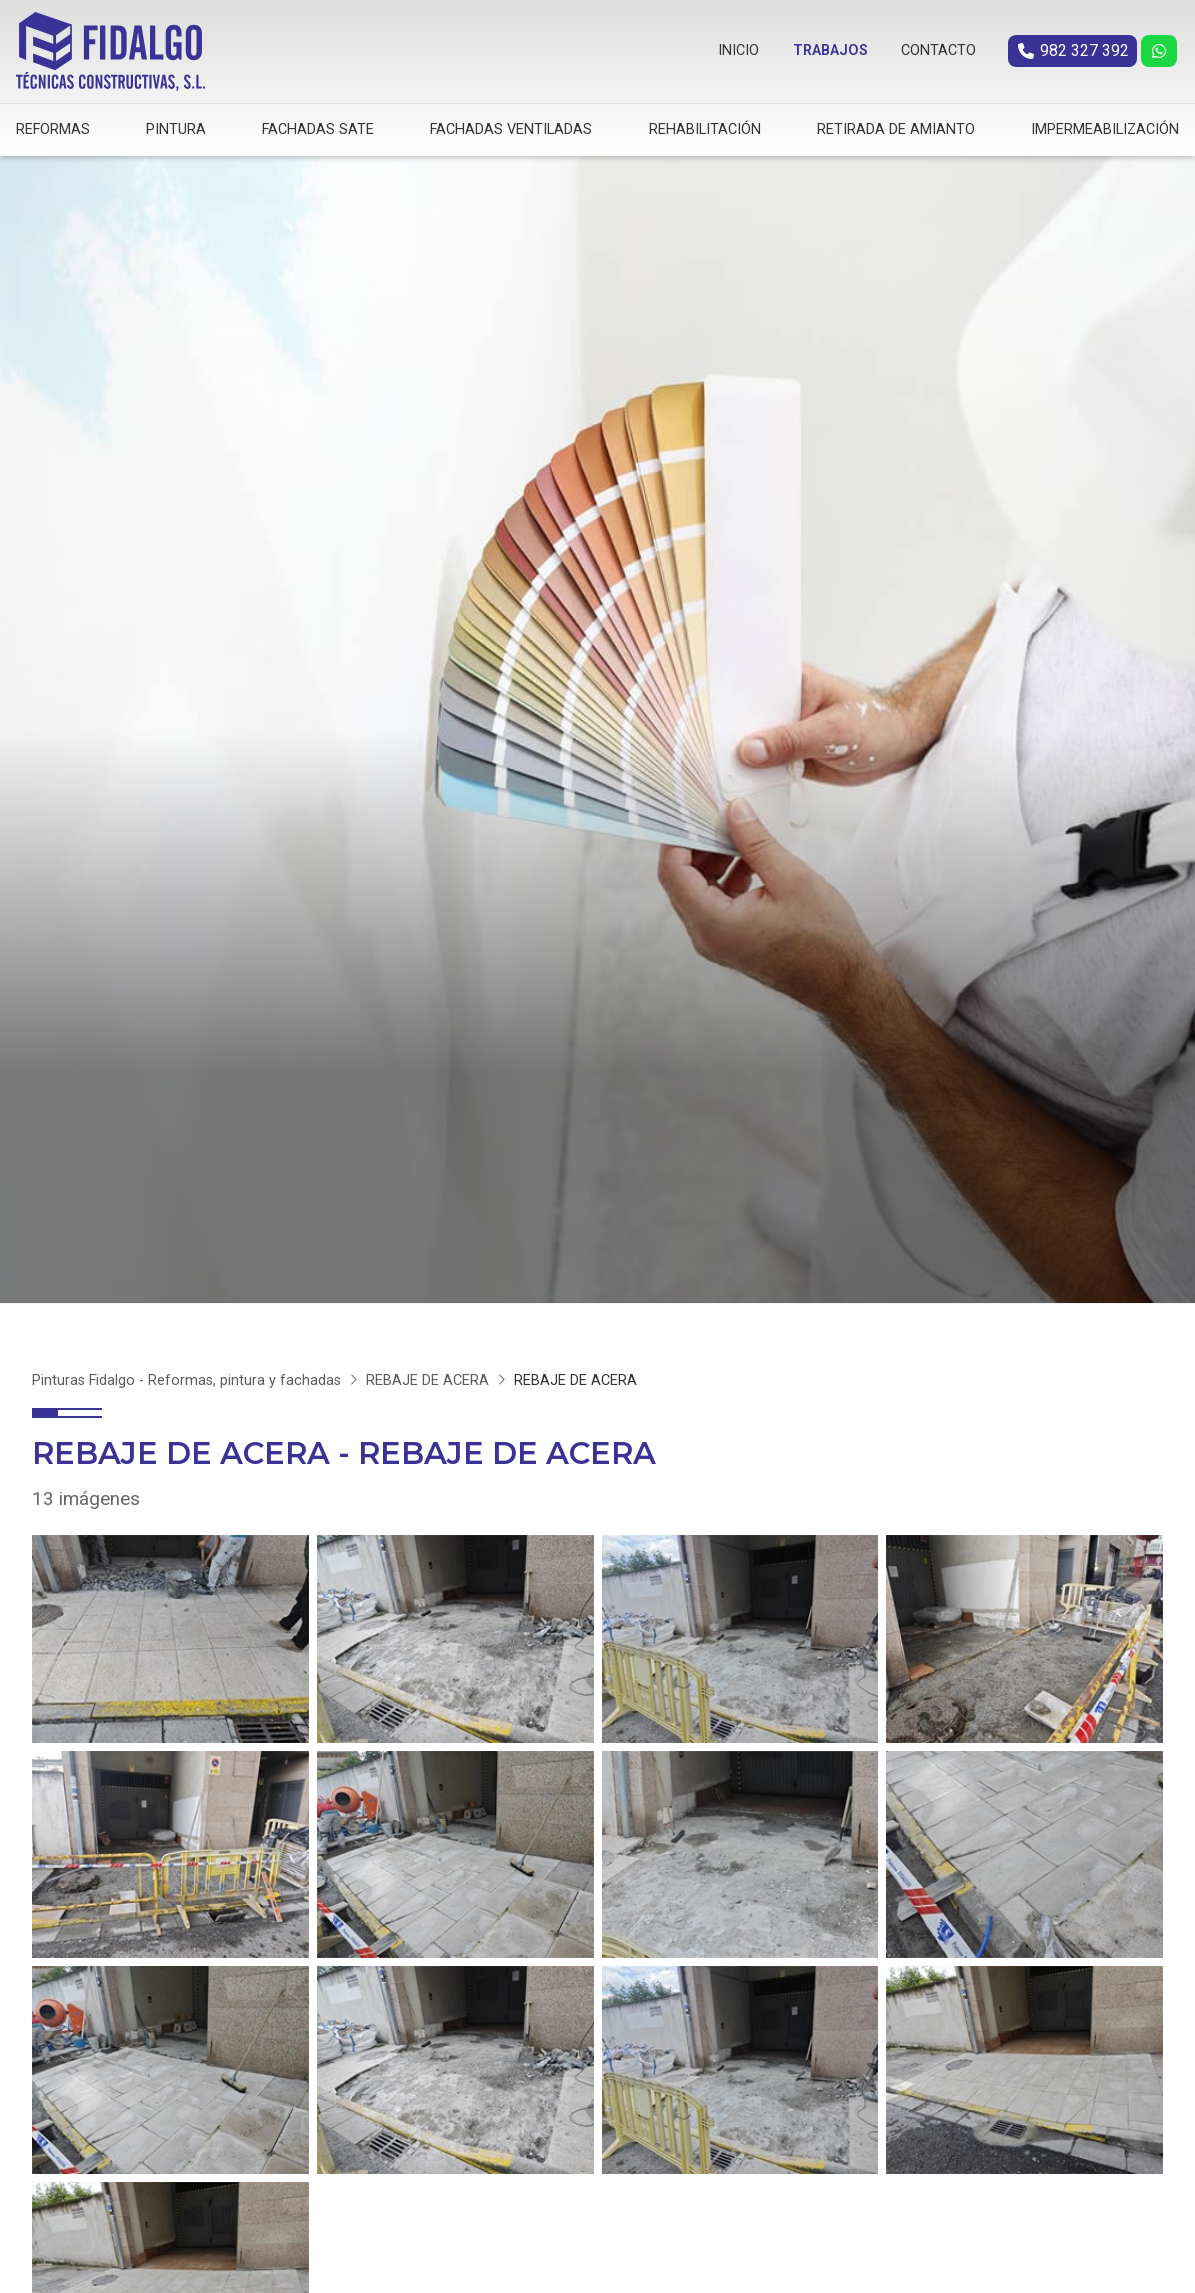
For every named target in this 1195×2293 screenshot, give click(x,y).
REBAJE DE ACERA (427, 1375)
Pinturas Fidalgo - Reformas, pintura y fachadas (186, 1375)
